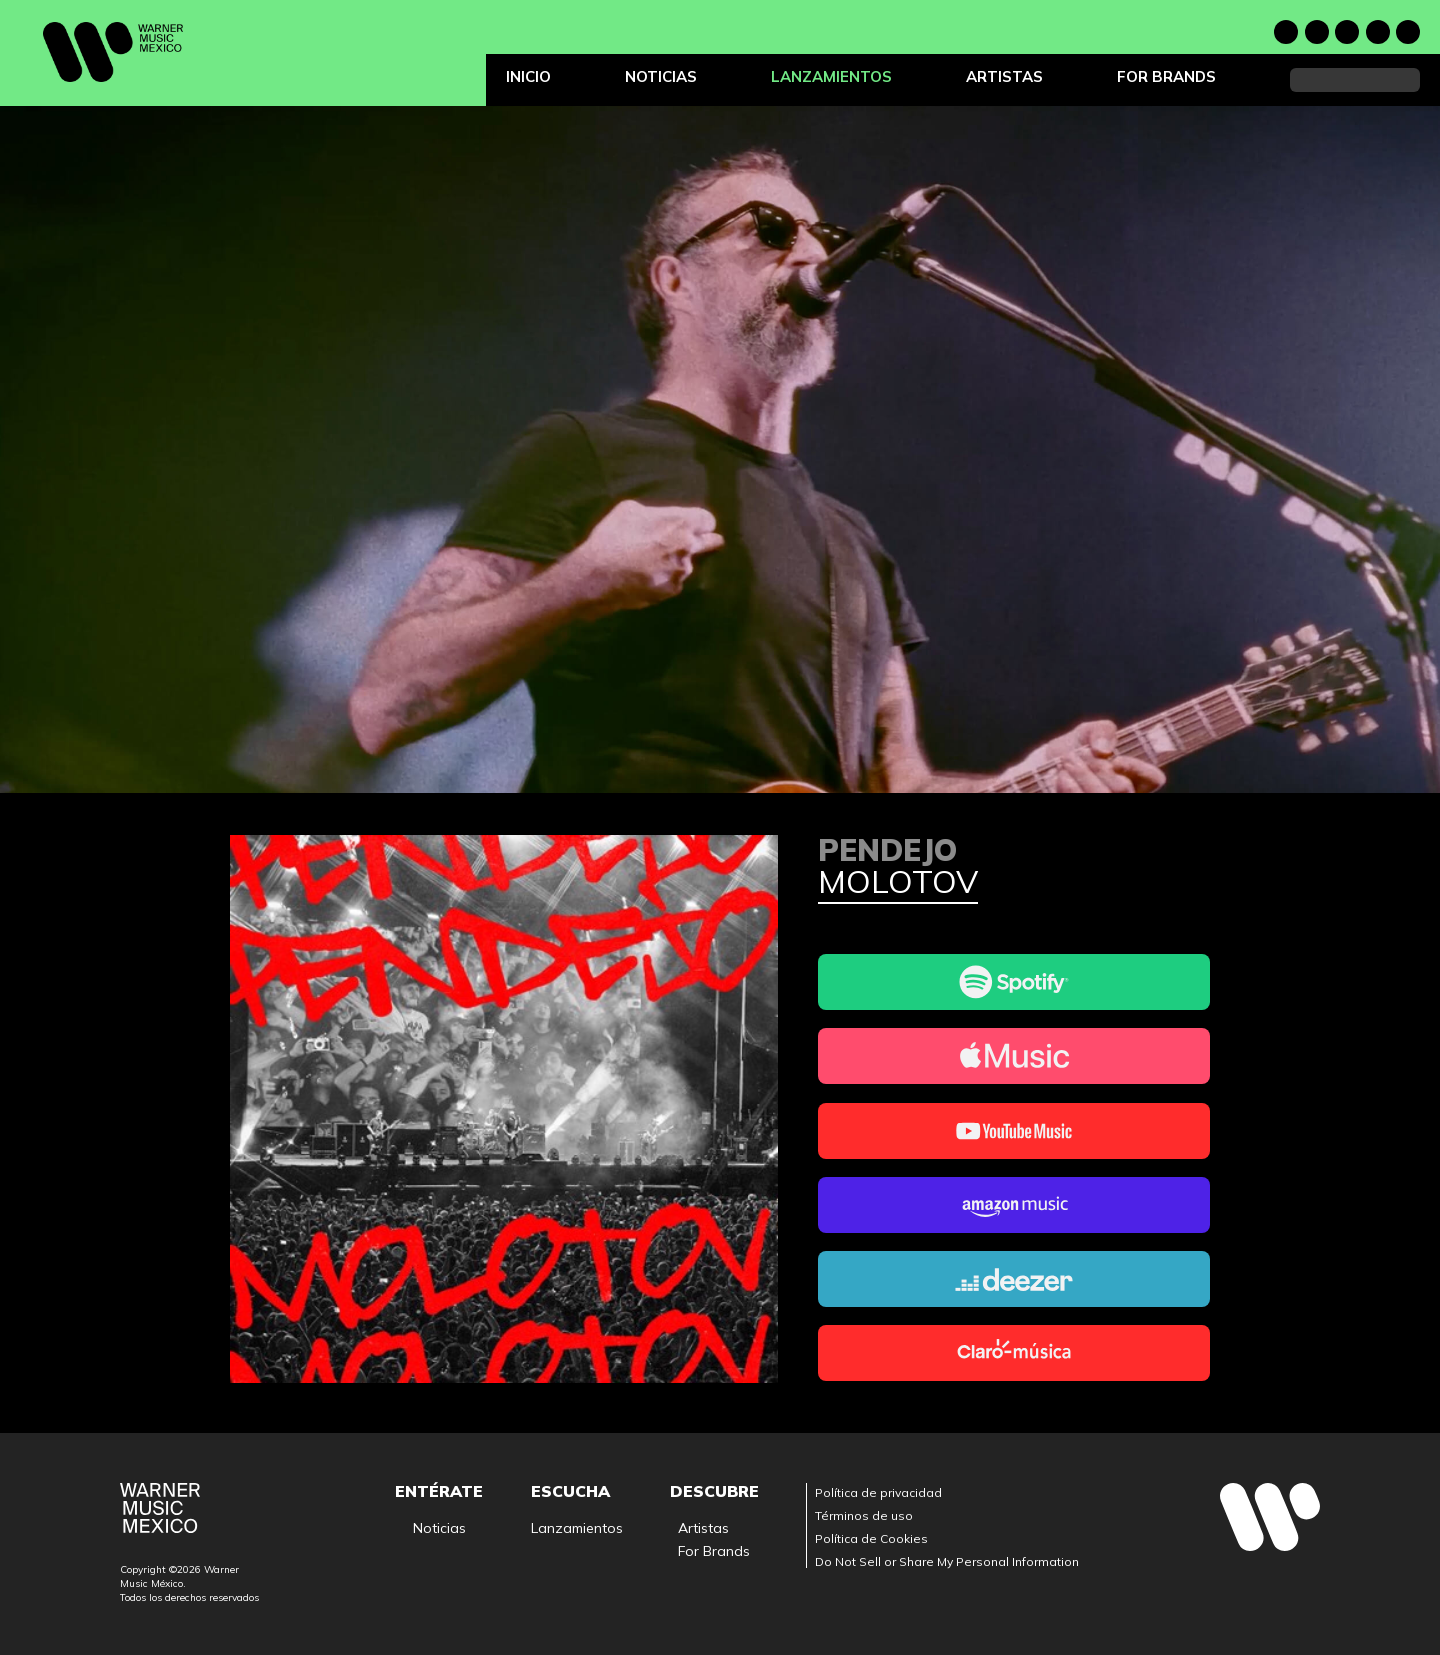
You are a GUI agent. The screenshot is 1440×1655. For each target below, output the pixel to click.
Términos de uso (864, 1515)
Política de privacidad (878, 1492)
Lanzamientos (831, 76)
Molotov (898, 883)
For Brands (1166, 76)
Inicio (528, 76)
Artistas (1004, 76)
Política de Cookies (871, 1538)
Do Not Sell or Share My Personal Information (947, 1561)
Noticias (661, 76)
